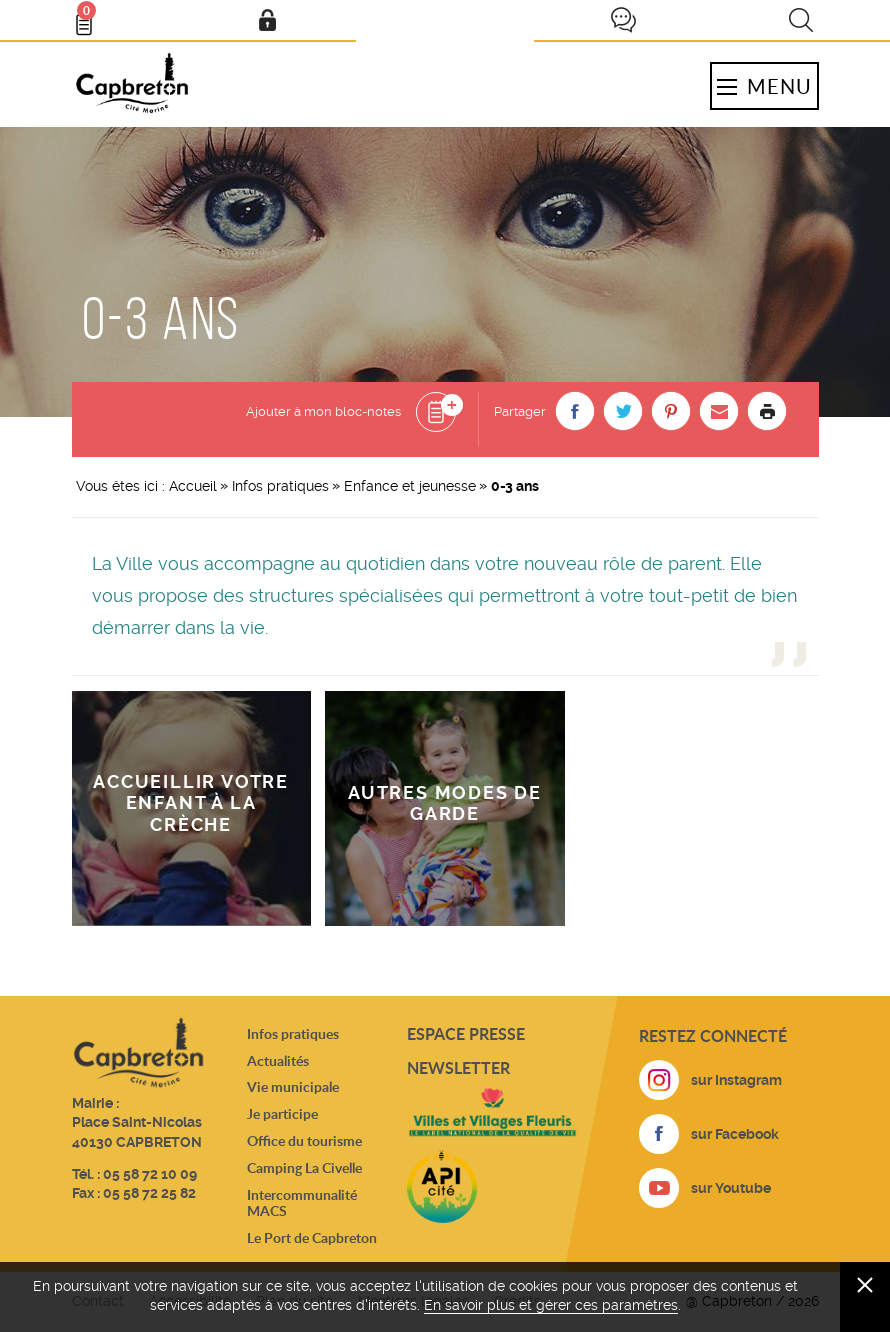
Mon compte (267, 20)
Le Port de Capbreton (312, 1237)
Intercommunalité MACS (302, 1203)
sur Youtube (731, 1188)
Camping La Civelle (304, 1167)
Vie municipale (293, 1086)
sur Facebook (735, 1134)
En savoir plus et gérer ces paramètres (551, 1305)
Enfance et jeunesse (410, 486)
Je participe (623, 20)
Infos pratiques (280, 486)
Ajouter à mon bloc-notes (323, 411)
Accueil (193, 486)
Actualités (278, 1060)
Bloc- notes (93, 16)
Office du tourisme (304, 1140)
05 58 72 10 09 (150, 1174)
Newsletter (458, 1067)
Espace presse (466, 1033)
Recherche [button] (801, 20)
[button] (575, 411)
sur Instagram (736, 1080)
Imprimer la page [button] (767, 411)
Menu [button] (764, 86)
